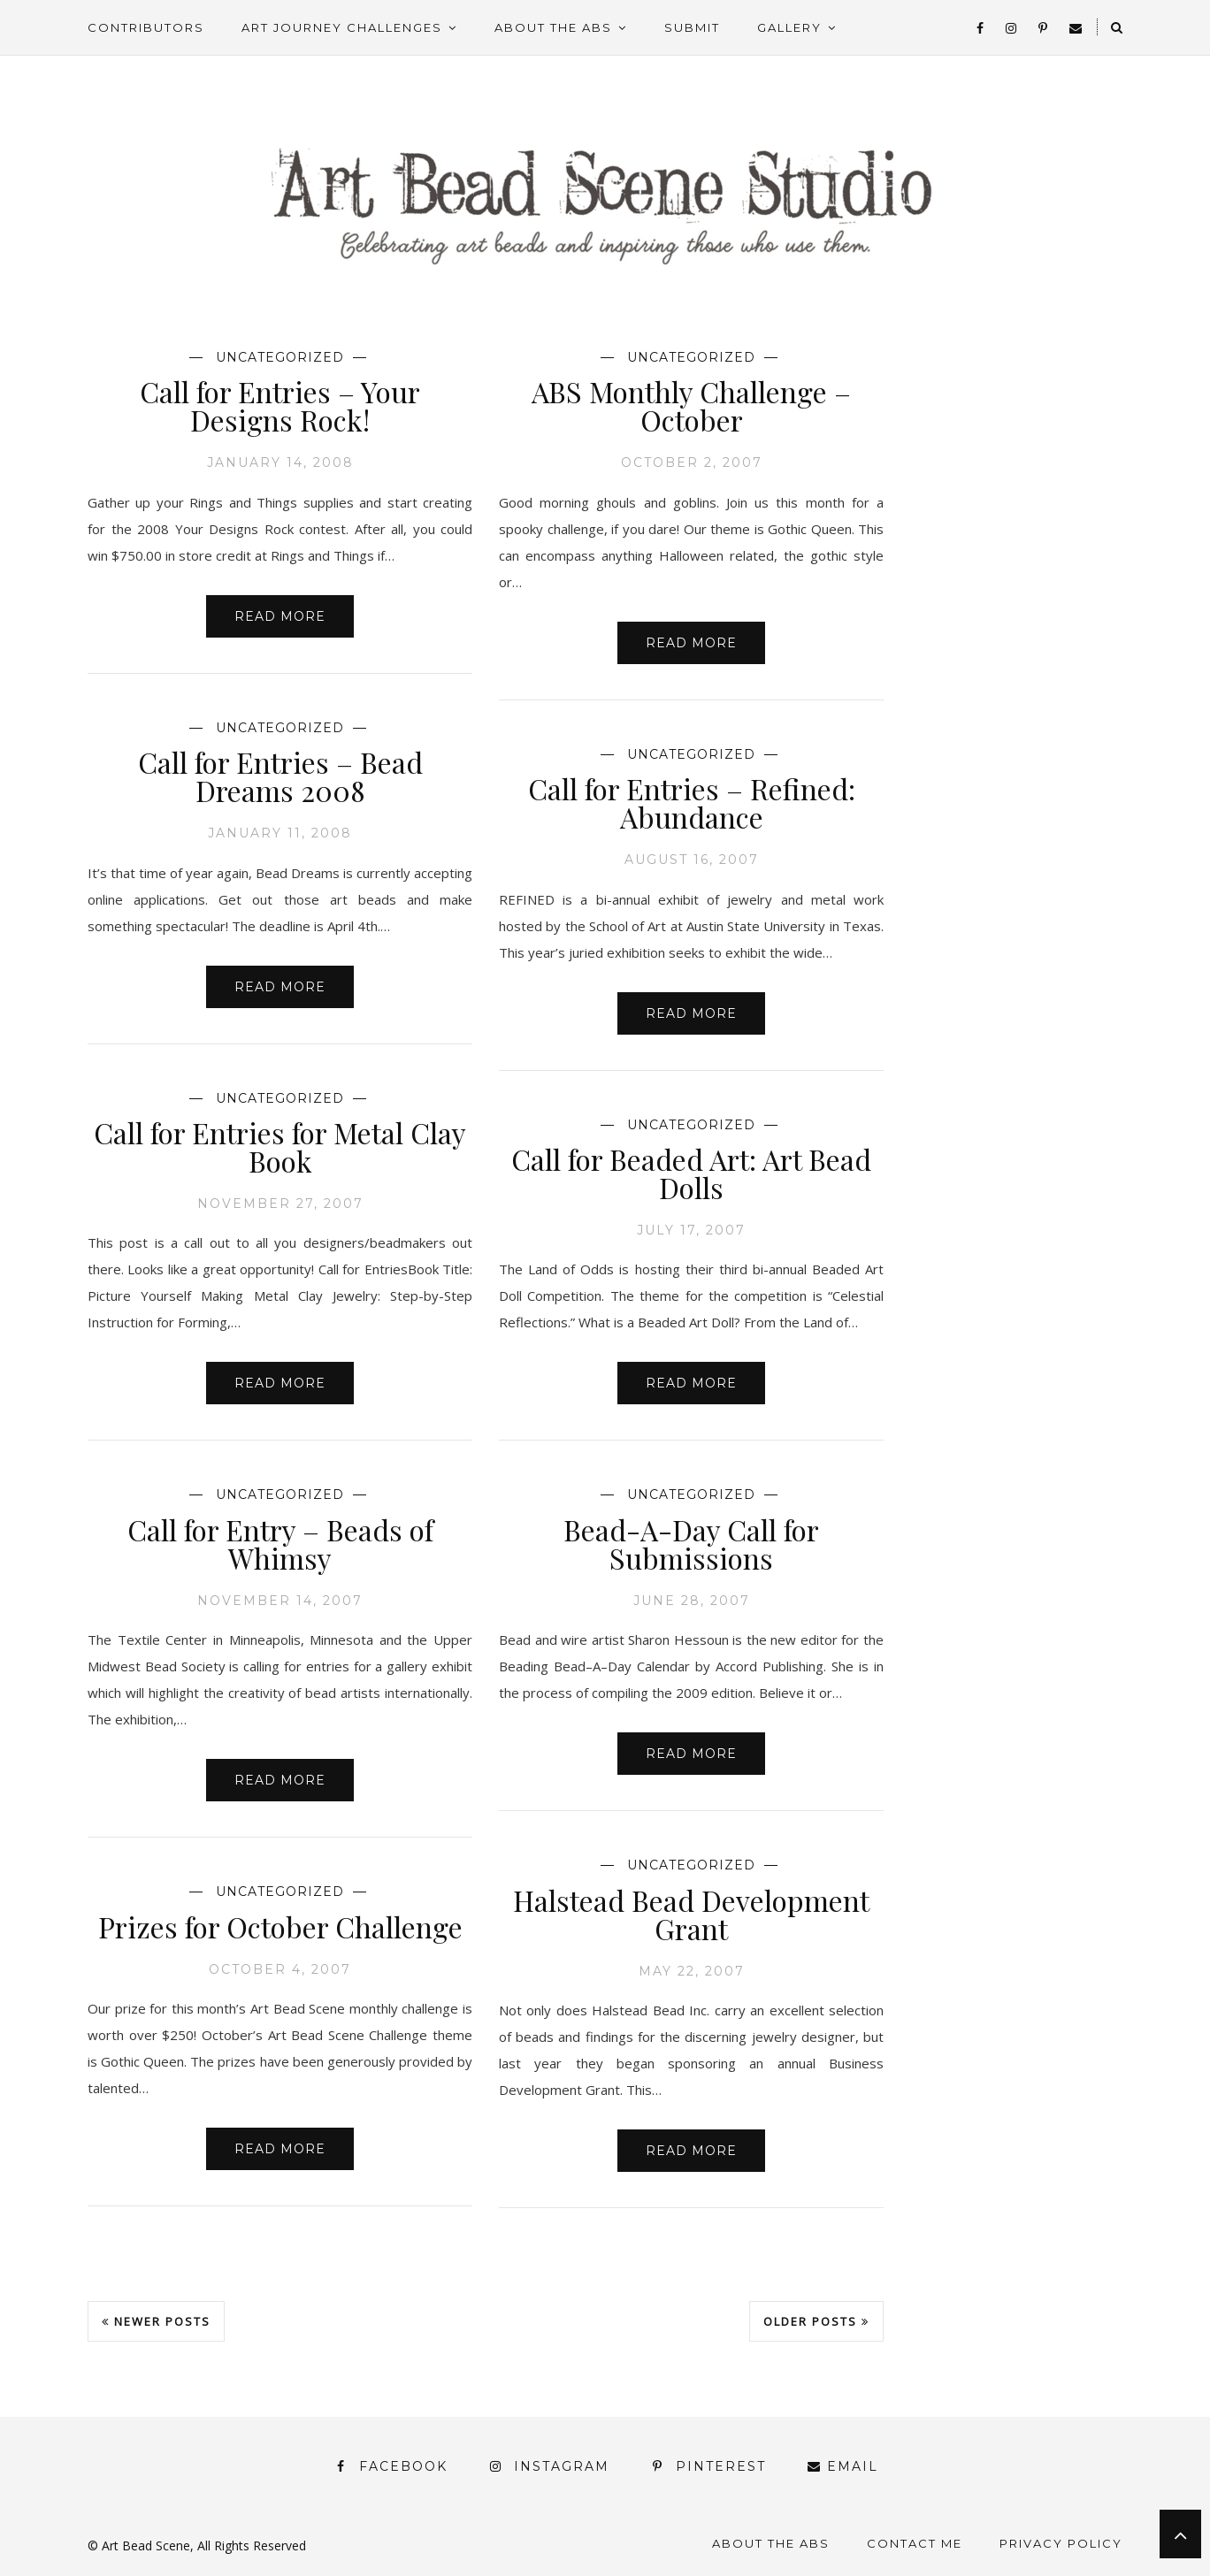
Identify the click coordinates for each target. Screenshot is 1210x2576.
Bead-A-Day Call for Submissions (691, 1543)
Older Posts (816, 2321)
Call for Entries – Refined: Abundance (691, 802)
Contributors (146, 27)
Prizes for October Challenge (280, 1926)
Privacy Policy (1060, 2543)
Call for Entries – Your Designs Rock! (280, 405)
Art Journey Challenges (341, 27)
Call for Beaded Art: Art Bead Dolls (691, 1173)
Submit (692, 27)
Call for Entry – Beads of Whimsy (280, 1543)
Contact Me (914, 2543)
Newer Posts (156, 2321)
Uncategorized (280, 357)
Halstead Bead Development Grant (691, 1914)
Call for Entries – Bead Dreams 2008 (280, 776)
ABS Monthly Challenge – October (691, 405)
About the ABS (553, 27)
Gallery (789, 27)
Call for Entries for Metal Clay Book (280, 1146)
